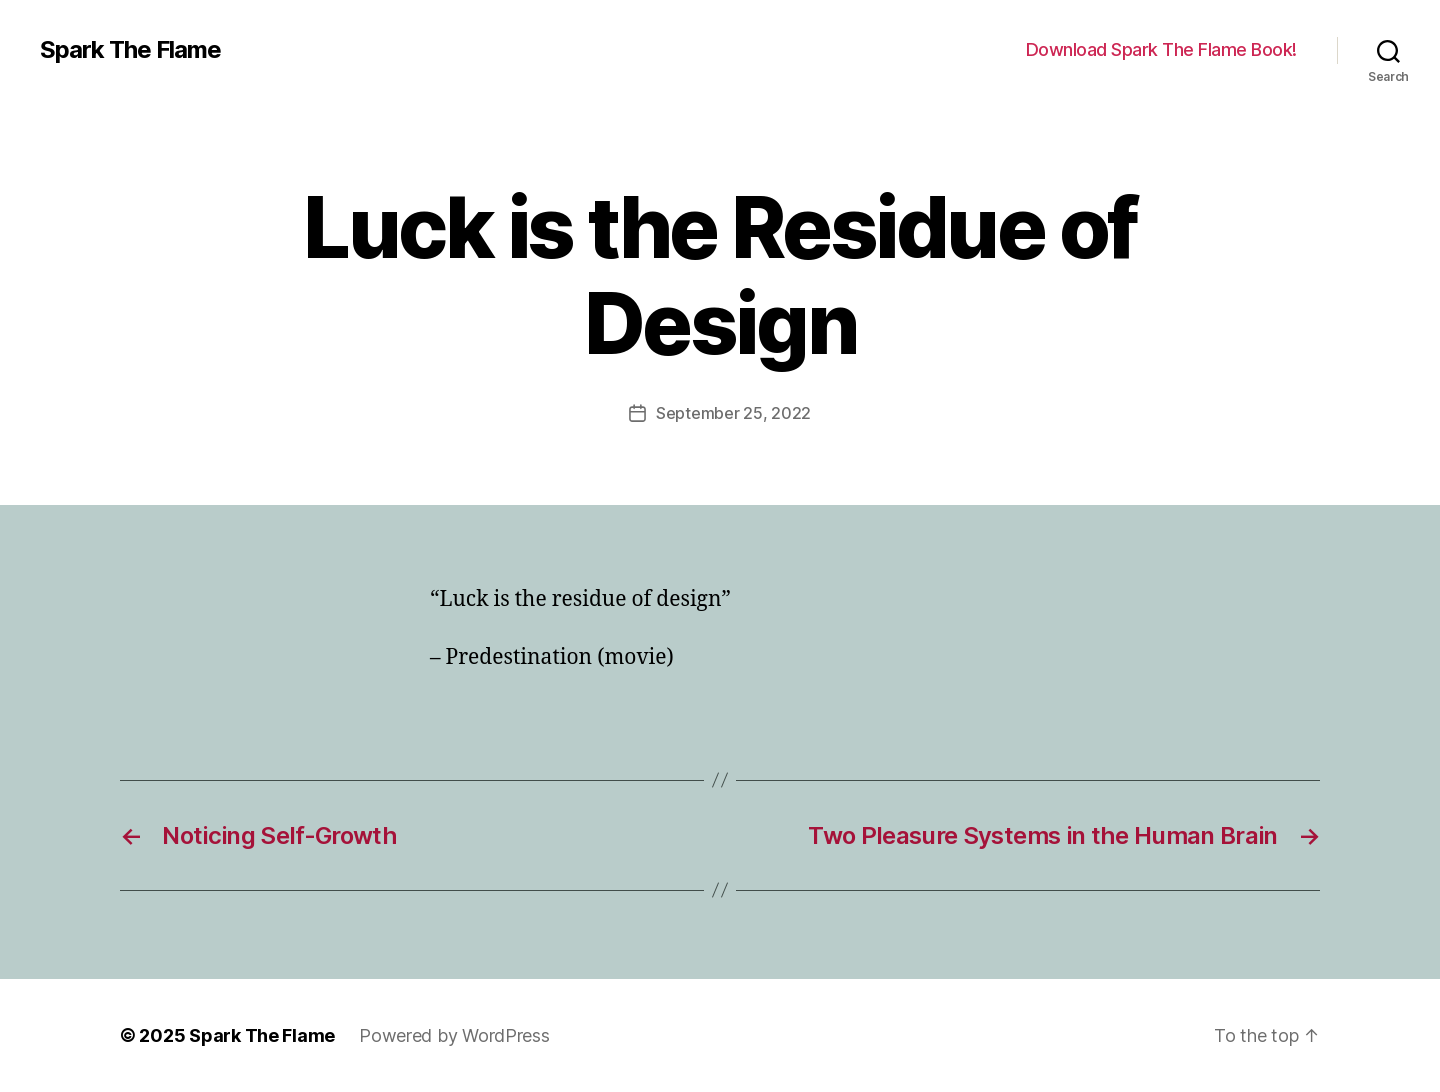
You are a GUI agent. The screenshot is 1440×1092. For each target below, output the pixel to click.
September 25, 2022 (733, 413)
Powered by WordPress (454, 1035)
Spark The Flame (130, 50)
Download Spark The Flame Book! (1161, 49)
